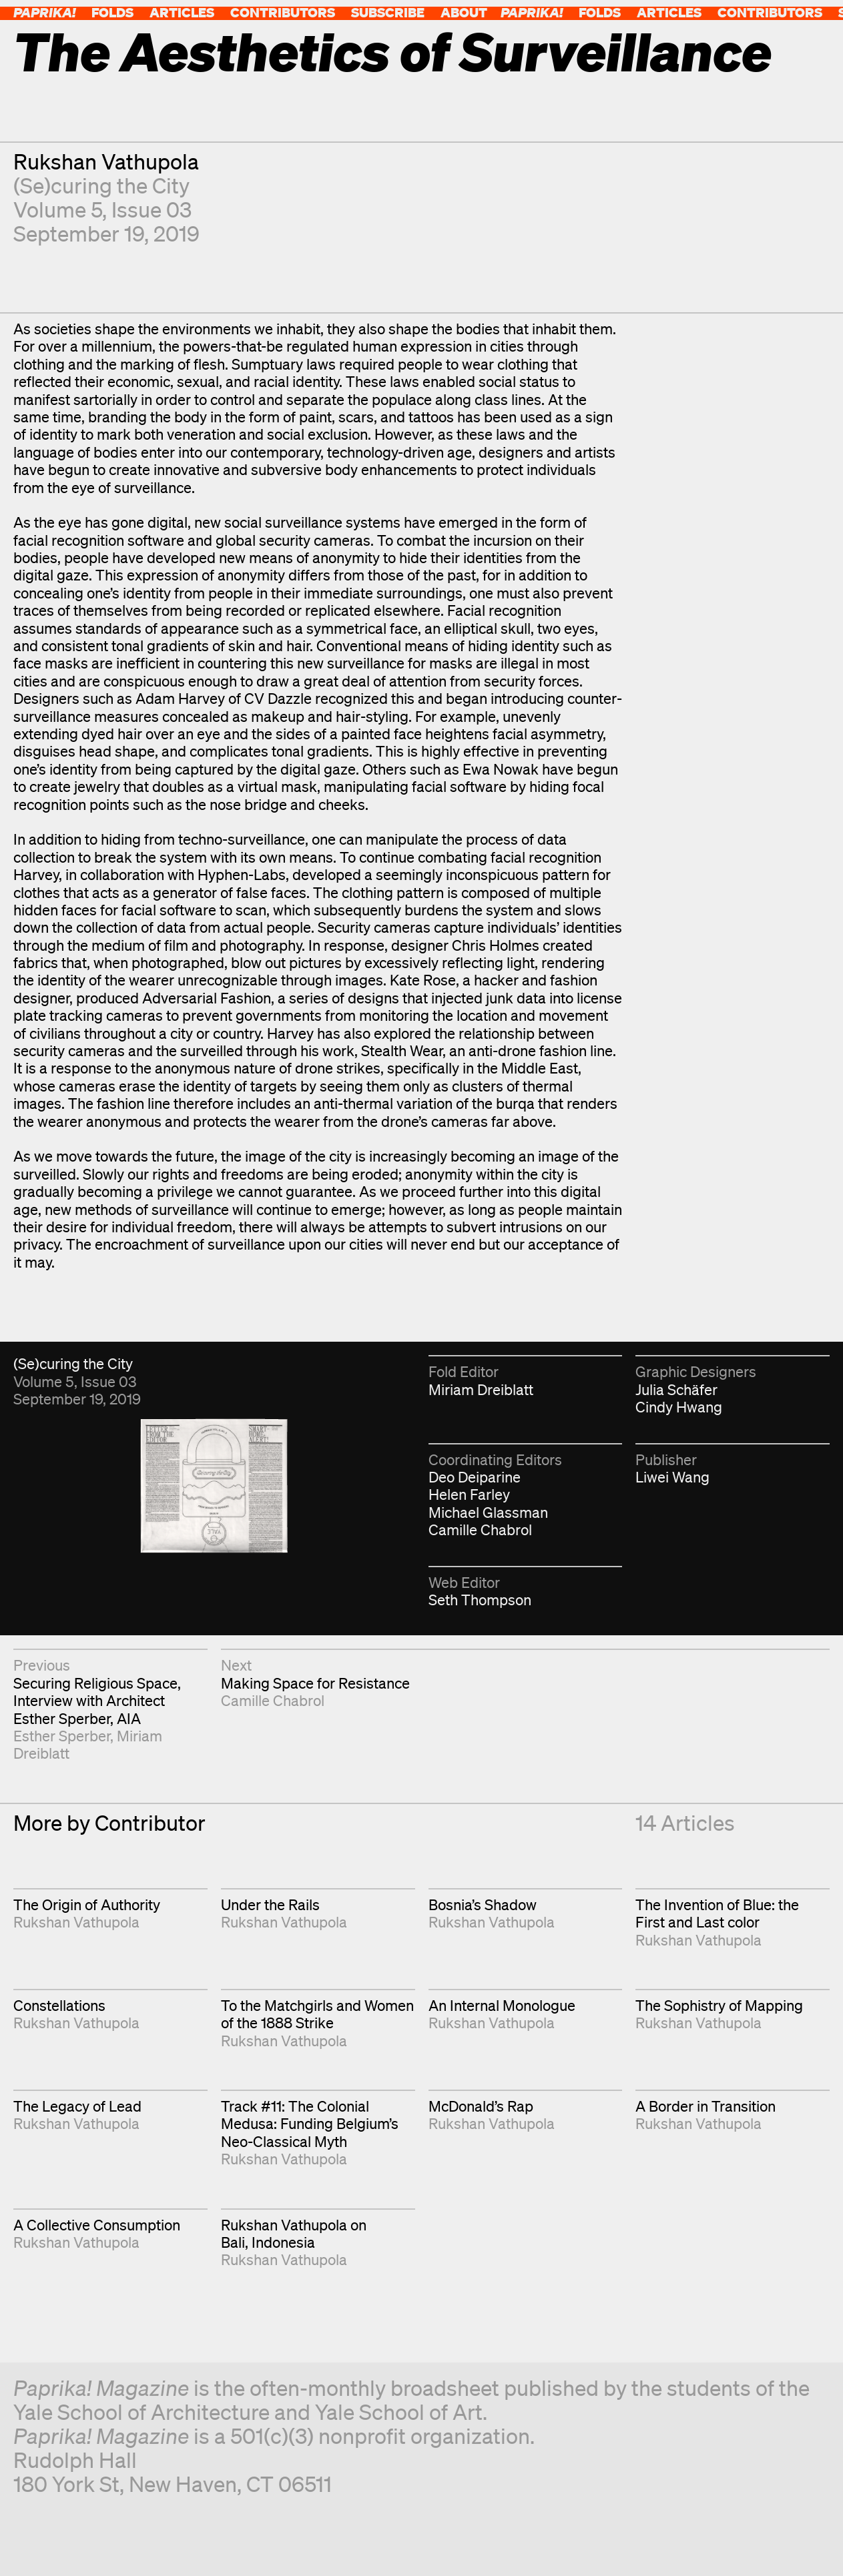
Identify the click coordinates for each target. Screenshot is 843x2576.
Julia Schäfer (676, 1389)
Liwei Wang (672, 1477)
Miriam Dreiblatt (481, 1389)
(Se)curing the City (101, 185)
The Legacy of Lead (77, 2106)
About (464, 12)
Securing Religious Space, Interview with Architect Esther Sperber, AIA (97, 1700)
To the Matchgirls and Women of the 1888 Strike (317, 2014)
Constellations (59, 2005)
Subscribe (388, 12)
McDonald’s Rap (481, 2106)
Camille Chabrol (480, 1530)
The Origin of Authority (86, 1904)
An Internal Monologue (502, 2005)
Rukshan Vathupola (106, 161)
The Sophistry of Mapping (719, 2005)
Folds (112, 12)
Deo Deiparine (475, 1477)
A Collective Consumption (96, 2225)
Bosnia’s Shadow (483, 1904)
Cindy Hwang (678, 1407)
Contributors (282, 12)
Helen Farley (469, 1494)
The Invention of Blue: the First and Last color (717, 1913)
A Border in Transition (705, 2106)
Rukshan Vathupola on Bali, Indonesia (293, 2233)
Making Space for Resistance (315, 1683)
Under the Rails (270, 1904)
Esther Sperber (61, 1736)
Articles (182, 12)
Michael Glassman (488, 1512)
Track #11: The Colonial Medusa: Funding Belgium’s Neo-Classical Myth (309, 2123)
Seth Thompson (480, 1600)
